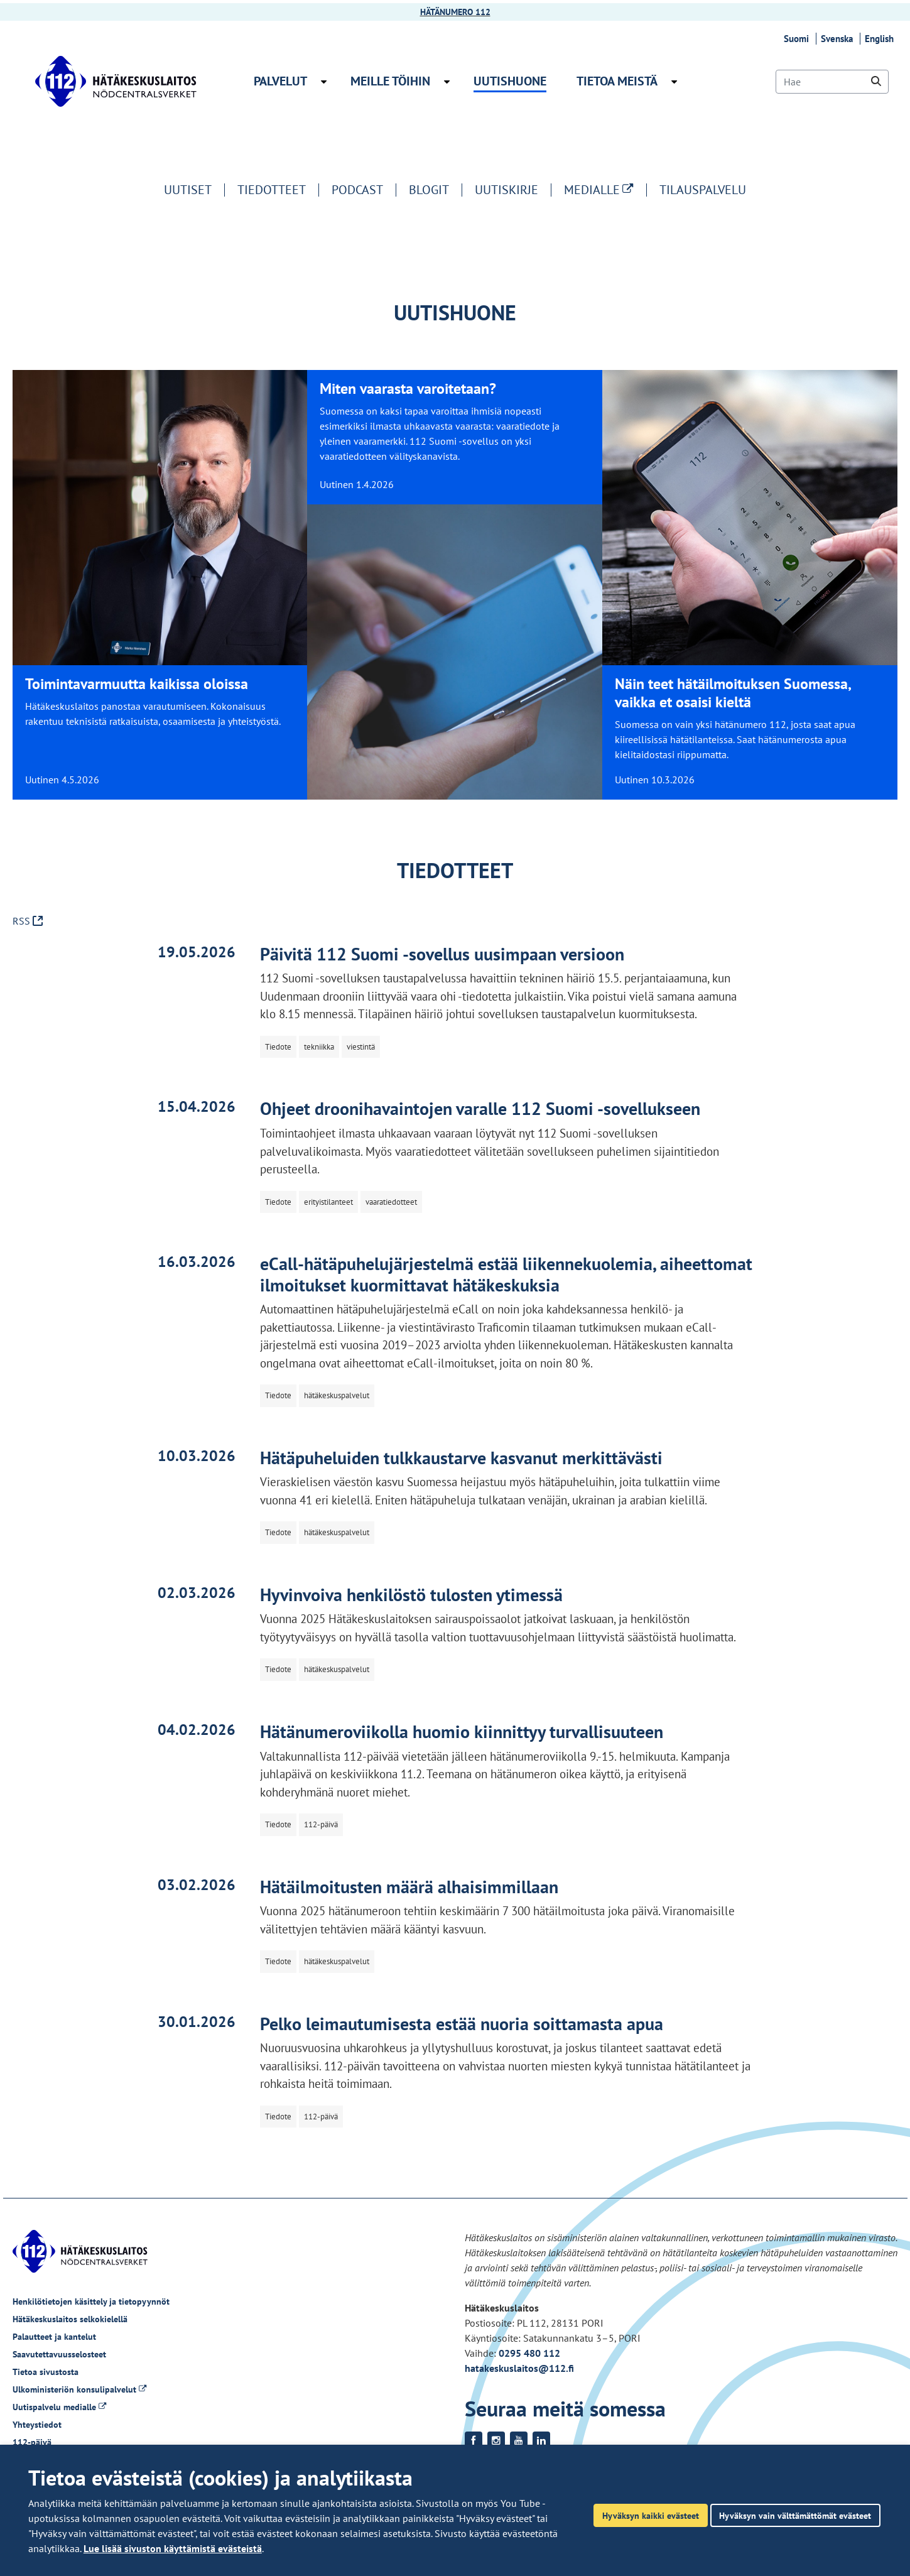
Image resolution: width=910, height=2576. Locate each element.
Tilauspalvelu (702, 190)
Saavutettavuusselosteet (59, 2354)
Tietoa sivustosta (46, 2372)
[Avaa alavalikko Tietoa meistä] (674, 81)
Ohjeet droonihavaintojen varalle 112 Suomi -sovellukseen (480, 1108)
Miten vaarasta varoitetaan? (408, 388)
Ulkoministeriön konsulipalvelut (79, 2389)
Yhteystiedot (37, 2424)
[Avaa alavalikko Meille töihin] (446, 81)
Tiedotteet (271, 190)
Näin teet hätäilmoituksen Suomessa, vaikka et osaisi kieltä (732, 693)
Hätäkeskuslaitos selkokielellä (70, 2319)
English (881, 39)
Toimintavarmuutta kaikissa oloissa (136, 683)
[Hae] (832, 82)
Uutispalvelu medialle (59, 2407)
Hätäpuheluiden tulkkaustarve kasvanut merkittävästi (461, 1457)
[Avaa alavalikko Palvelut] (323, 81)
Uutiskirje (506, 190)
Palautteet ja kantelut (54, 2336)
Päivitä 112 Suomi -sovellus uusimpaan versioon (442, 953)
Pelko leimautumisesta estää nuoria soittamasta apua (461, 2023)
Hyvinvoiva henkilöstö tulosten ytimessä (411, 1594)
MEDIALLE (605, 190)
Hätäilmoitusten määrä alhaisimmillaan (409, 1886)
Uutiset (188, 190)
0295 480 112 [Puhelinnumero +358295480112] (529, 2353)
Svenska (838, 39)
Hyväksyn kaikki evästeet (650, 2515)
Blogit (429, 190)
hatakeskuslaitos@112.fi (519, 2368)
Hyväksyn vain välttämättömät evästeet (795, 2515)
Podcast (357, 190)
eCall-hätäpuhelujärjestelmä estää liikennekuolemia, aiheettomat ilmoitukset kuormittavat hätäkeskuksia (506, 1274)
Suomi (798, 39)
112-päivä (32, 2442)
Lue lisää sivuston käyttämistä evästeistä (173, 2548)
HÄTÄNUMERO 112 (455, 12)
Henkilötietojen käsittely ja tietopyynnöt (91, 2301)
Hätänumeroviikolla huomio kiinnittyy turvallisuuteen (461, 1731)
